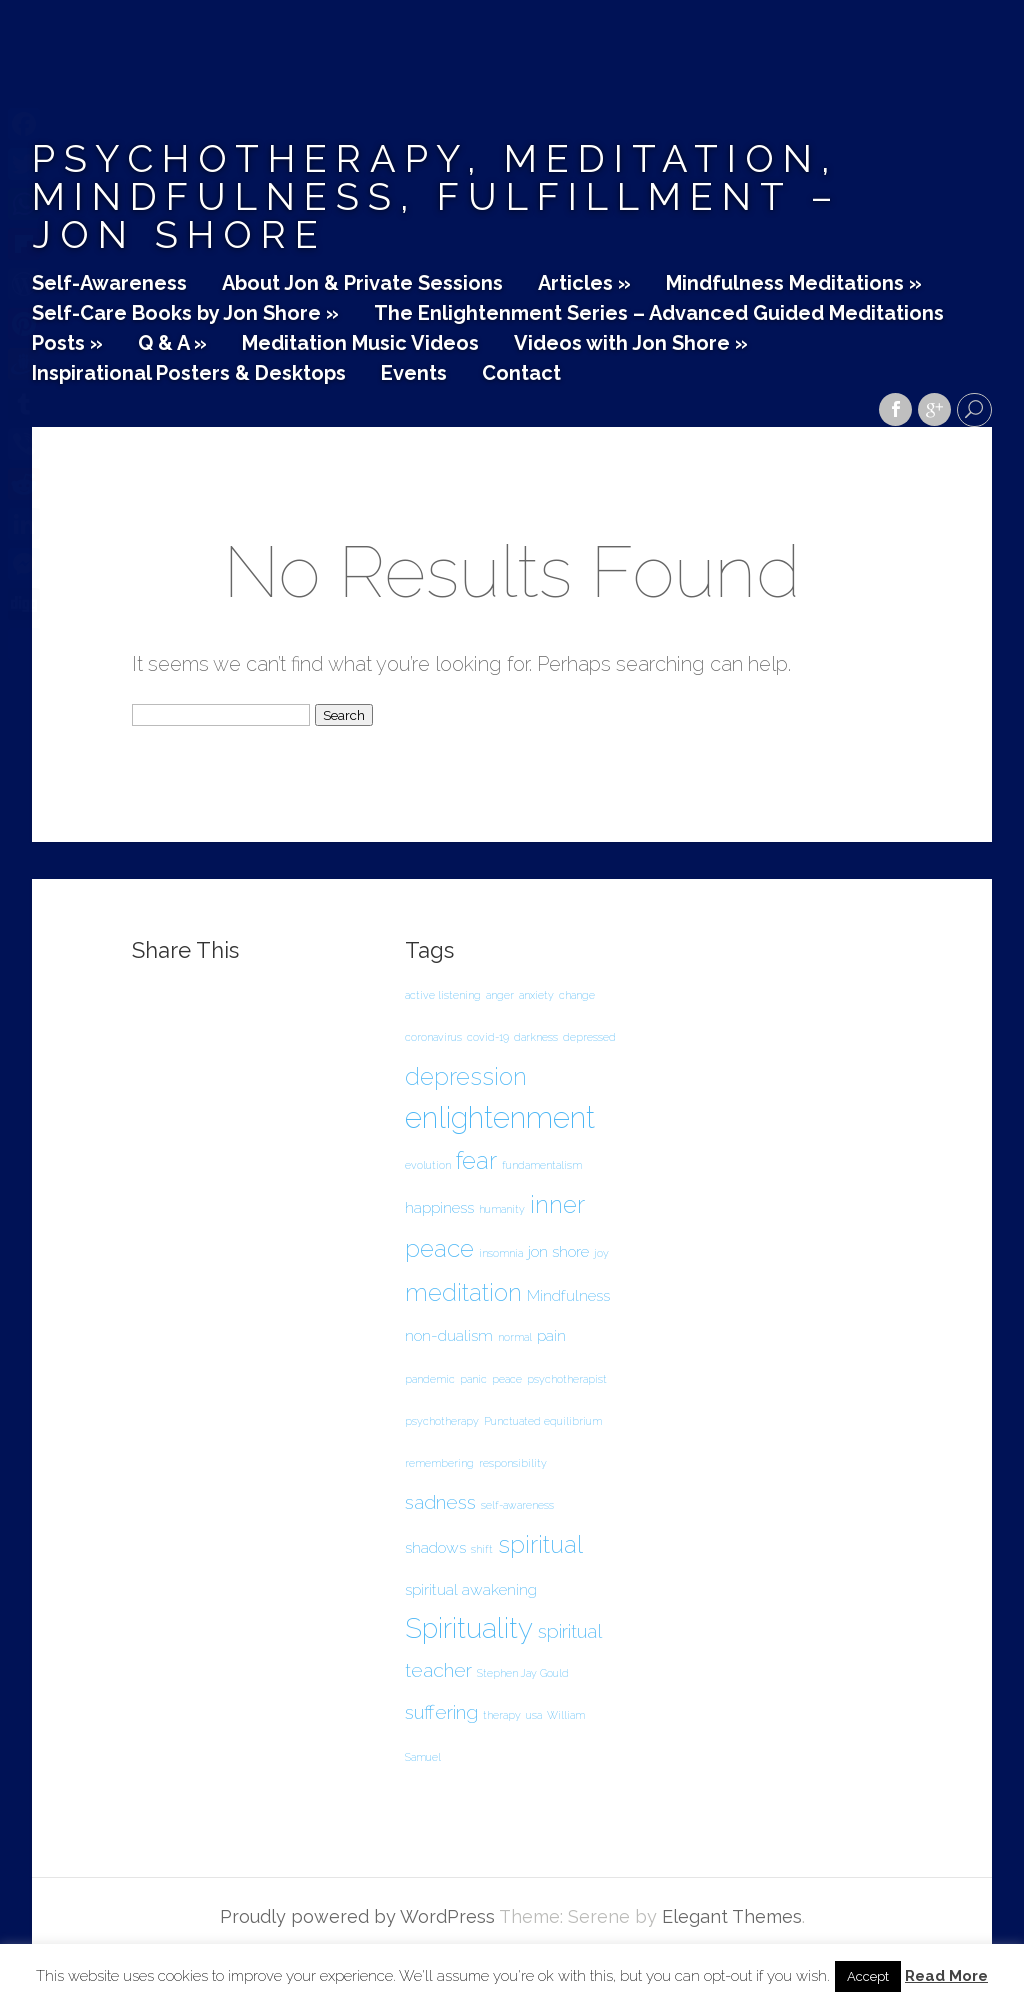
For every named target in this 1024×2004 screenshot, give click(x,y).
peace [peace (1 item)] (507, 1379)
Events (414, 374)
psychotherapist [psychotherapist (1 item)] (567, 1379)
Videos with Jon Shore (631, 344)
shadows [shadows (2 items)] (435, 1547)
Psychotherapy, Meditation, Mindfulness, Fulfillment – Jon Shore (437, 196)
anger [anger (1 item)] (500, 995)
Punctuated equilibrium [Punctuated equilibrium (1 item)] (543, 1421)
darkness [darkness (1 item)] (536, 1037)
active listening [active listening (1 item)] (443, 995)
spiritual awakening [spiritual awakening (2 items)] (471, 1589)
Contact (521, 374)
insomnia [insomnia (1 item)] (501, 1253)
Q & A (172, 344)
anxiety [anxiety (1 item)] (536, 995)
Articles (584, 284)
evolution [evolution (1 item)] (428, 1165)
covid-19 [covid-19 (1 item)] (488, 1037)
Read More (946, 1976)
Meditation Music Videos (360, 344)
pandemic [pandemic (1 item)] (430, 1379)
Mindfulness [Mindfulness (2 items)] (568, 1295)
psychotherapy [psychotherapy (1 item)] (442, 1421)
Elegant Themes (732, 1916)
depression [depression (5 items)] (466, 1076)
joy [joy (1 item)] (601, 1253)
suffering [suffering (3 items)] (441, 1712)
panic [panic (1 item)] (473, 1379)
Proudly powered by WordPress (357, 1916)
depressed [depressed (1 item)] (589, 1037)
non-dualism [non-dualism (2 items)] (449, 1335)
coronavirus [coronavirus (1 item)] (433, 1037)
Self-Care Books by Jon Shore (185, 314)
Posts (67, 344)
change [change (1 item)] (577, 995)
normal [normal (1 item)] (515, 1337)
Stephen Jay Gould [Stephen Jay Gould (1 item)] (523, 1673)
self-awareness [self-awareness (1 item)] (517, 1505)
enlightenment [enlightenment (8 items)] (500, 1117)
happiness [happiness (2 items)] (439, 1207)
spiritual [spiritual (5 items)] (540, 1544)
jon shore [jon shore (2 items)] (558, 1251)
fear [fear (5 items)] (476, 1160)
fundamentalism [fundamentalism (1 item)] (542, 1165)
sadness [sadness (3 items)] (440, 1502)
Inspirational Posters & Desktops (189, 374)
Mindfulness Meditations (794, 284)
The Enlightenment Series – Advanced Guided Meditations (659, 314)
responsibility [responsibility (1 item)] (513, 1463)
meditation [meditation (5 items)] (463, 1292)
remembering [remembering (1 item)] (439, 1463)
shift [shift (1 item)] (482, 1549)
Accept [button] (868, 1976)
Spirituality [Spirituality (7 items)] (469, 1628)
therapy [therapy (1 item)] (502, 1715)
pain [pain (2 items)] (551, 1335)
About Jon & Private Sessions (362, 284)
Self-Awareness (109, 284)
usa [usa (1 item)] (534, 1715)
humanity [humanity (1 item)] (502, 1209)
